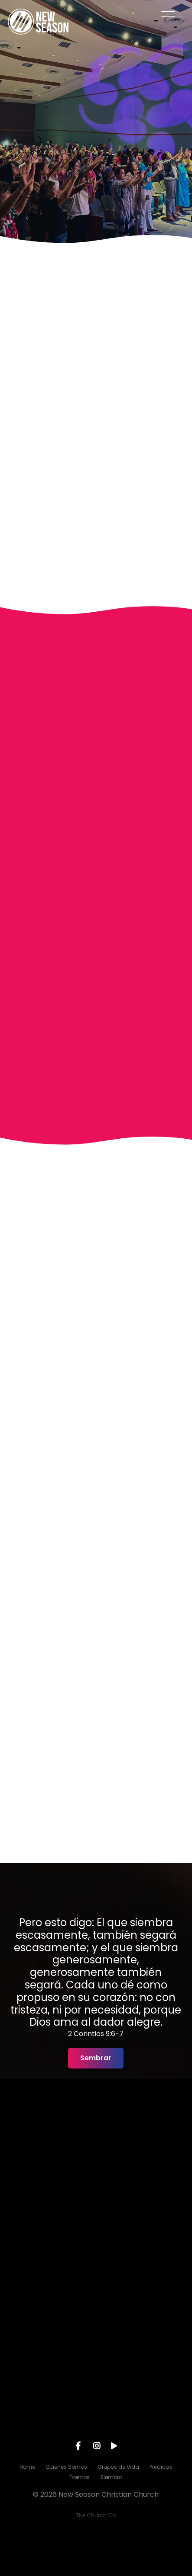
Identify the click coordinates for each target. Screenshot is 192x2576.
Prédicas (161, 2466)
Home (27, 2466)
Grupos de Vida (118, 2466)
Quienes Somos (66, 2466)
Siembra (111, 2477)
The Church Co (96, 2515)
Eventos (79, 2477)
